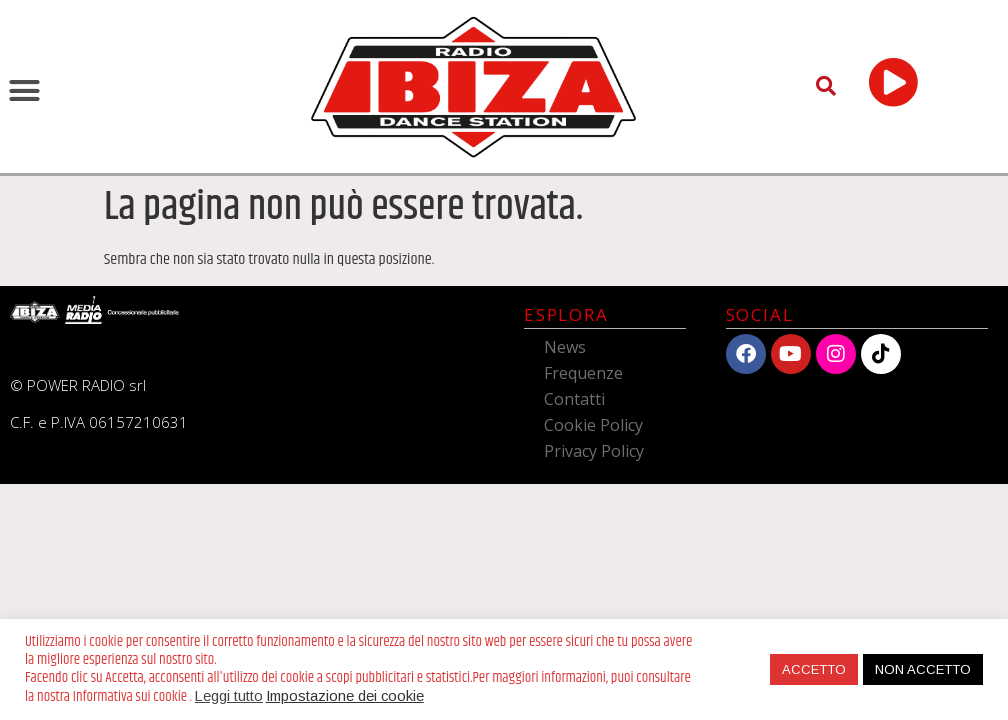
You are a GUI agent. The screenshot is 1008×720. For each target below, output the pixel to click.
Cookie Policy (593, 425)
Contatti (574, 399)
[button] (25, 91)
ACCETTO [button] (814, 669)
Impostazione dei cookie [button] (345, 696)
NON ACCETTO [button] (923, 669)
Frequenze (583, 373)
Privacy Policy (594, 451)
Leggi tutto (229, 696)
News (565, 347)
